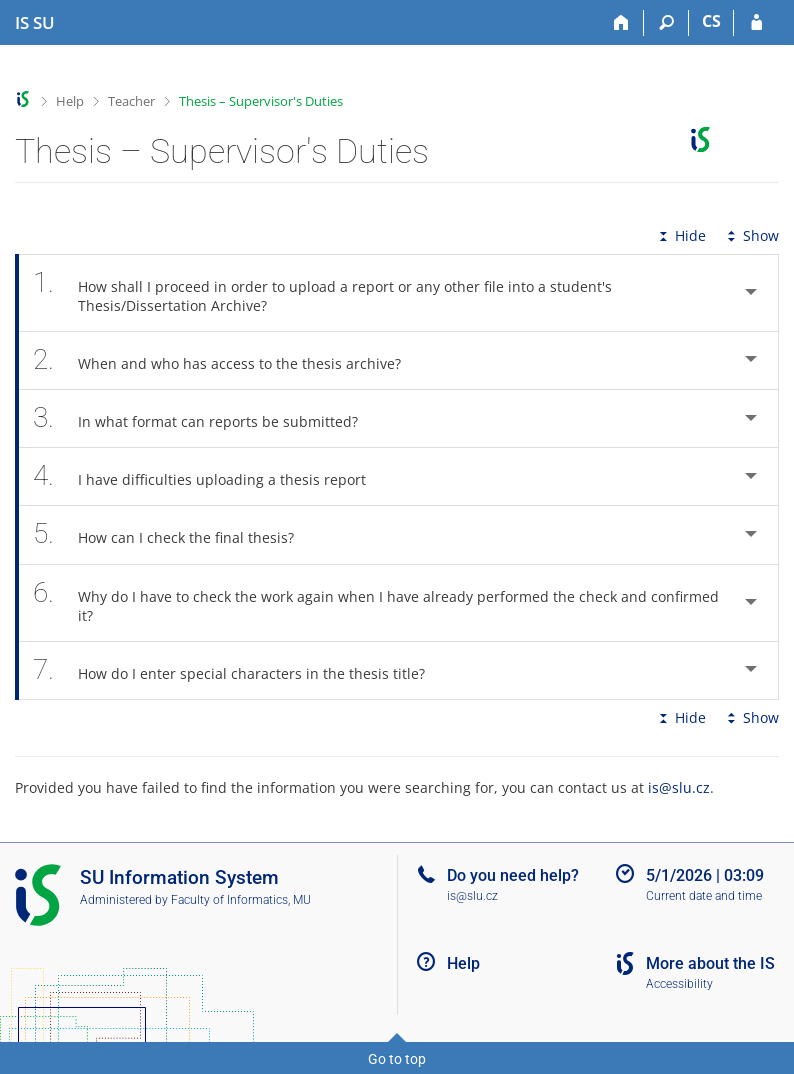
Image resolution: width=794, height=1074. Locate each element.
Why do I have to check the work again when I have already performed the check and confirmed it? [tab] (376, 603)
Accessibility (679, 984)
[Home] (621, 23)
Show (751, 235)
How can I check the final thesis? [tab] (174, 534)
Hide (680, 235)
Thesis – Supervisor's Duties (261, 101)
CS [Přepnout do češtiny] (711, 21)
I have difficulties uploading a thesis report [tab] (210, 476)
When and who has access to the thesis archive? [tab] (228, 360)
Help (70, 101)
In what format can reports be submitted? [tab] (206, 418)
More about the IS (710, 963)
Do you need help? (513, 875)
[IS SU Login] (756, 23)
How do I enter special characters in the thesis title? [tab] (240, 670)
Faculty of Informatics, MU (241, 900)
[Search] (666, 23)
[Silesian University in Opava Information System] (35, 23)
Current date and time (704, 896)
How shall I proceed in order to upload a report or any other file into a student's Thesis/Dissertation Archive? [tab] (322, 293)
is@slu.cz (679, 787)
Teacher (131, 101)
